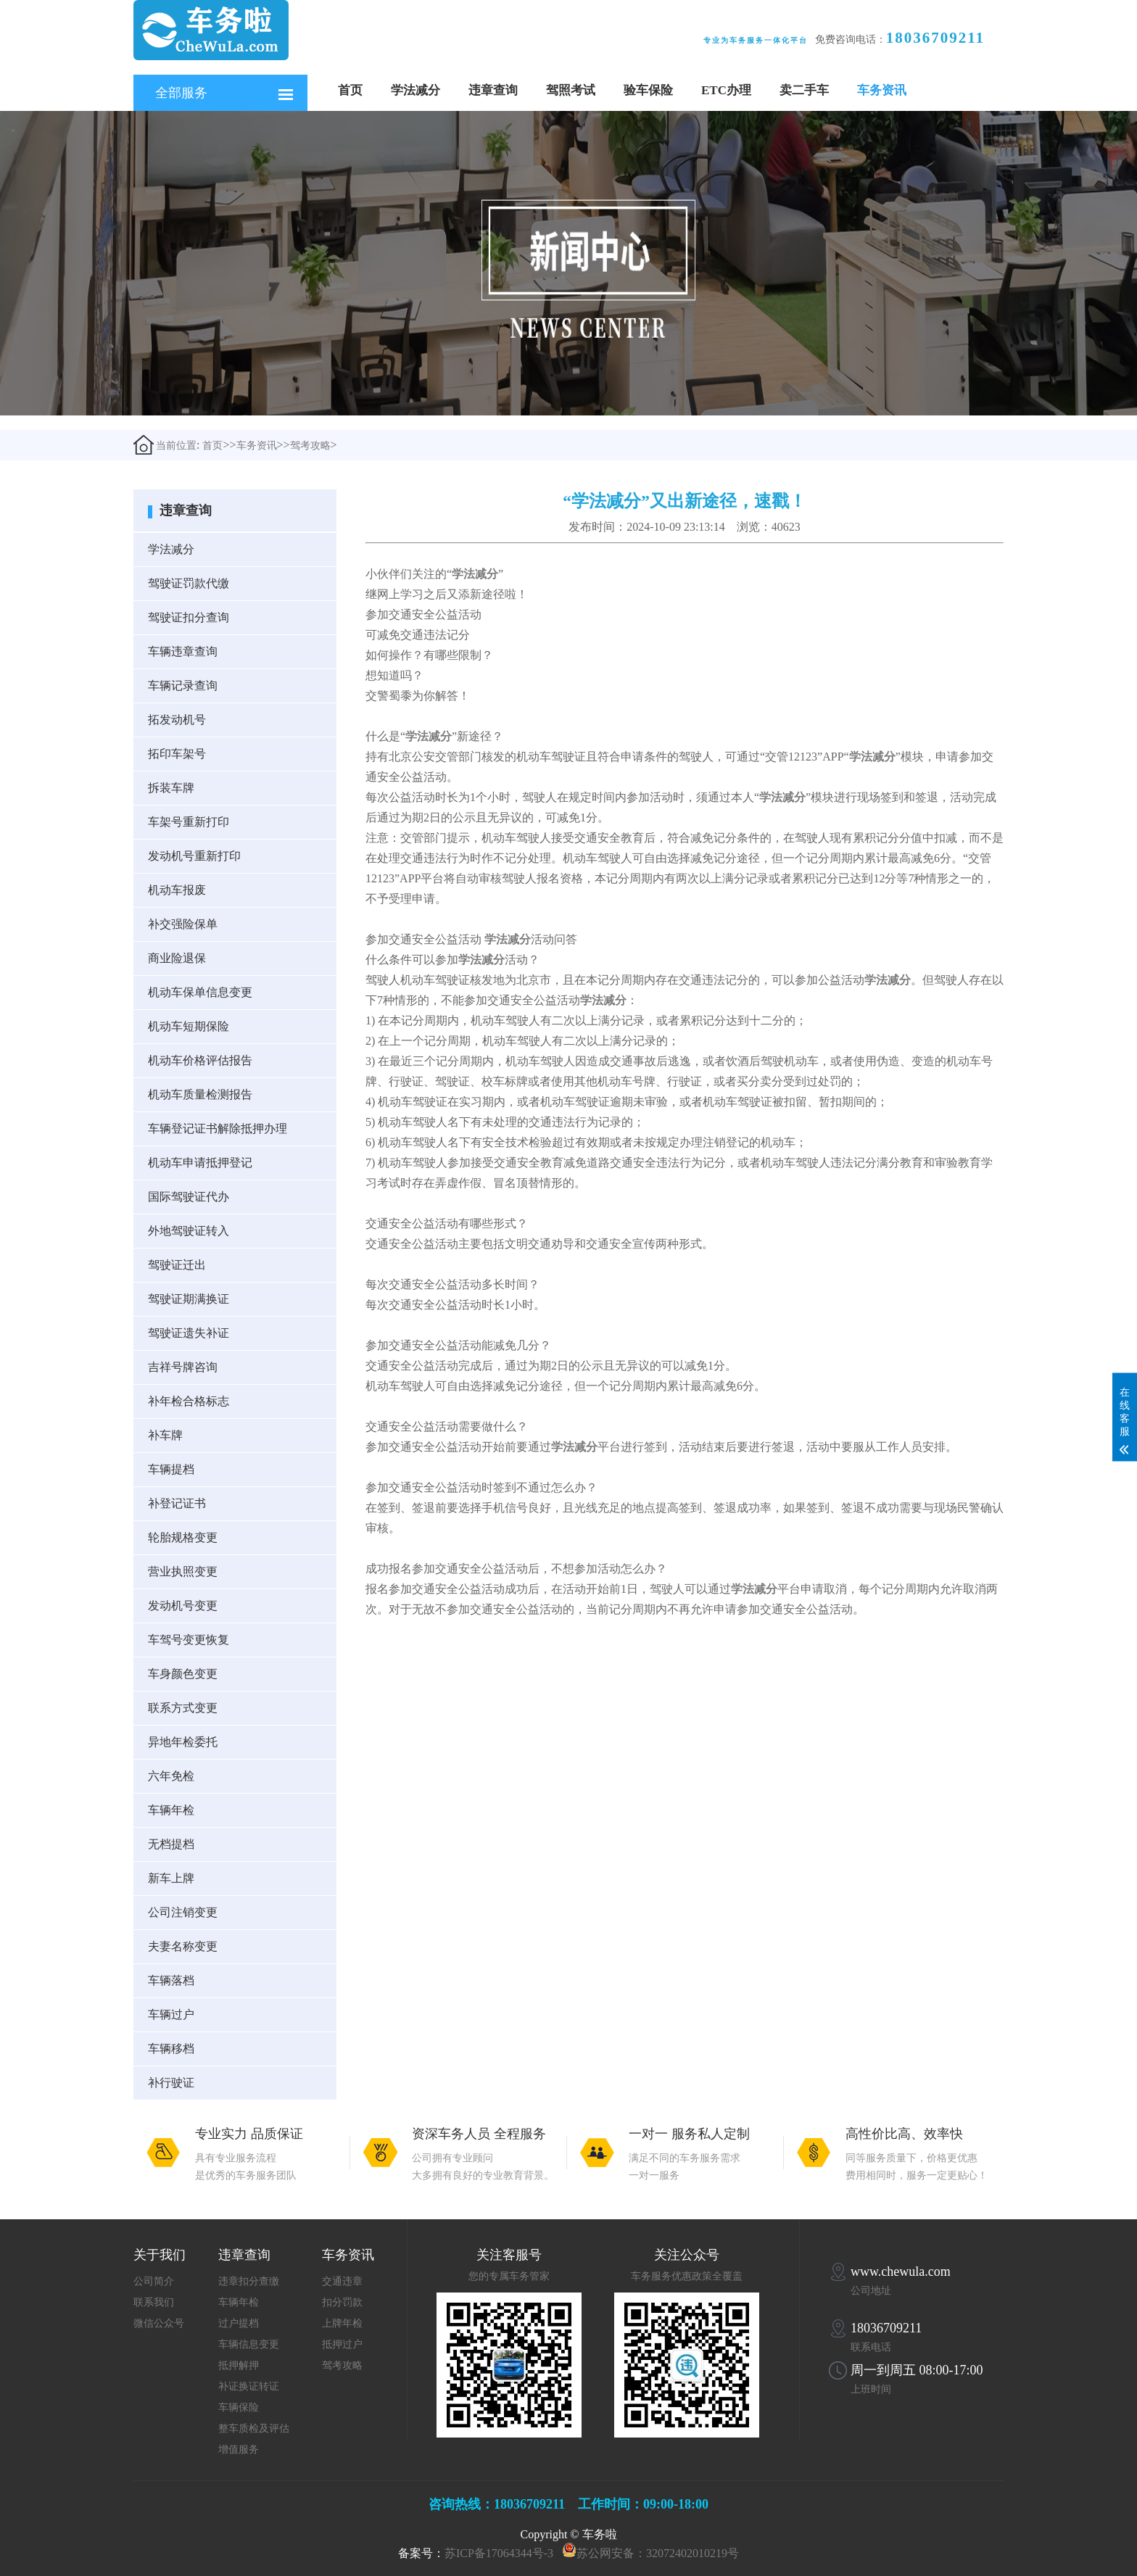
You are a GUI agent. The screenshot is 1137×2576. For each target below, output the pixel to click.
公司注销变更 (183, 1912)
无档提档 (171, 1844)
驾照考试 (570, 90)
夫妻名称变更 (183, 1946)
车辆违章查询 (183, 651)
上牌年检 (342, 2323)
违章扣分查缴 (248, 2281)
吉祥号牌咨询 (183, 1367)
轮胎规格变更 (183, 1537)
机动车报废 (177, 890)
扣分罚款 (342, 2302)
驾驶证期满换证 (188, 1299)
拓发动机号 (177, 719)
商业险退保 (177, 958)
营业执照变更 (183, 1571)
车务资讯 (881, 90)
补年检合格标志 (188, 1401)
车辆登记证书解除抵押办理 (217, 1128)
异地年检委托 (183, 1742)
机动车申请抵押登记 (200, 1162)
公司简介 (153, 2281)
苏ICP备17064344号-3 (499, 2553)
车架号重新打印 (188, 822)
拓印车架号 (177, 753)
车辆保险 (238, 2407)
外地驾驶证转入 (188, 1231)
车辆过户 (171, 2014)
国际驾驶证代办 (188, 1196)
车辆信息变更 (248, 2344)
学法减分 (415, 90)
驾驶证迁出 (177, 1265)
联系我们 (153, 2302)
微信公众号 (158, 2323)
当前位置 (165, 445)
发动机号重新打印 (194, 856)
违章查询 (493, 90)
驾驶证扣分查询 (188, 617)
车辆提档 (171, 1469)
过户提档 (238, 2323)
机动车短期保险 (188, 1026)
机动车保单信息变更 (200, 992)
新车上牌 (171, 1878)
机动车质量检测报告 (200, 1094)
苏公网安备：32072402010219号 (657, 2553)
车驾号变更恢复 (188, 1639)
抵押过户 (342, 2344)
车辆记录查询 (183, 685)
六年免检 (171, 1776)
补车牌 (165, 1435)
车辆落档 (171, 1980)
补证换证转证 (248, 2386)
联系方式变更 (183, 1708)
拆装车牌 (171, 788)
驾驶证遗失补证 (188, 1333)
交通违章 (342, 2281)
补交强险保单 (183, 924)
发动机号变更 (183, 1605)
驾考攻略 (310, 445)
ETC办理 (726, 90)
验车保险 (648, 90)
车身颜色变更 (183, 1674)
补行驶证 (171, 2082)
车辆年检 (171, 1810)
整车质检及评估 (253, 2428)
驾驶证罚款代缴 (188, 583)
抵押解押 (238, 2365)
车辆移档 (171, 2048)
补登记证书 (177, 1503)
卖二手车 (804, 90)
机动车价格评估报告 (200, 1060)
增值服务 (238, 2449)
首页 (350, 90)
